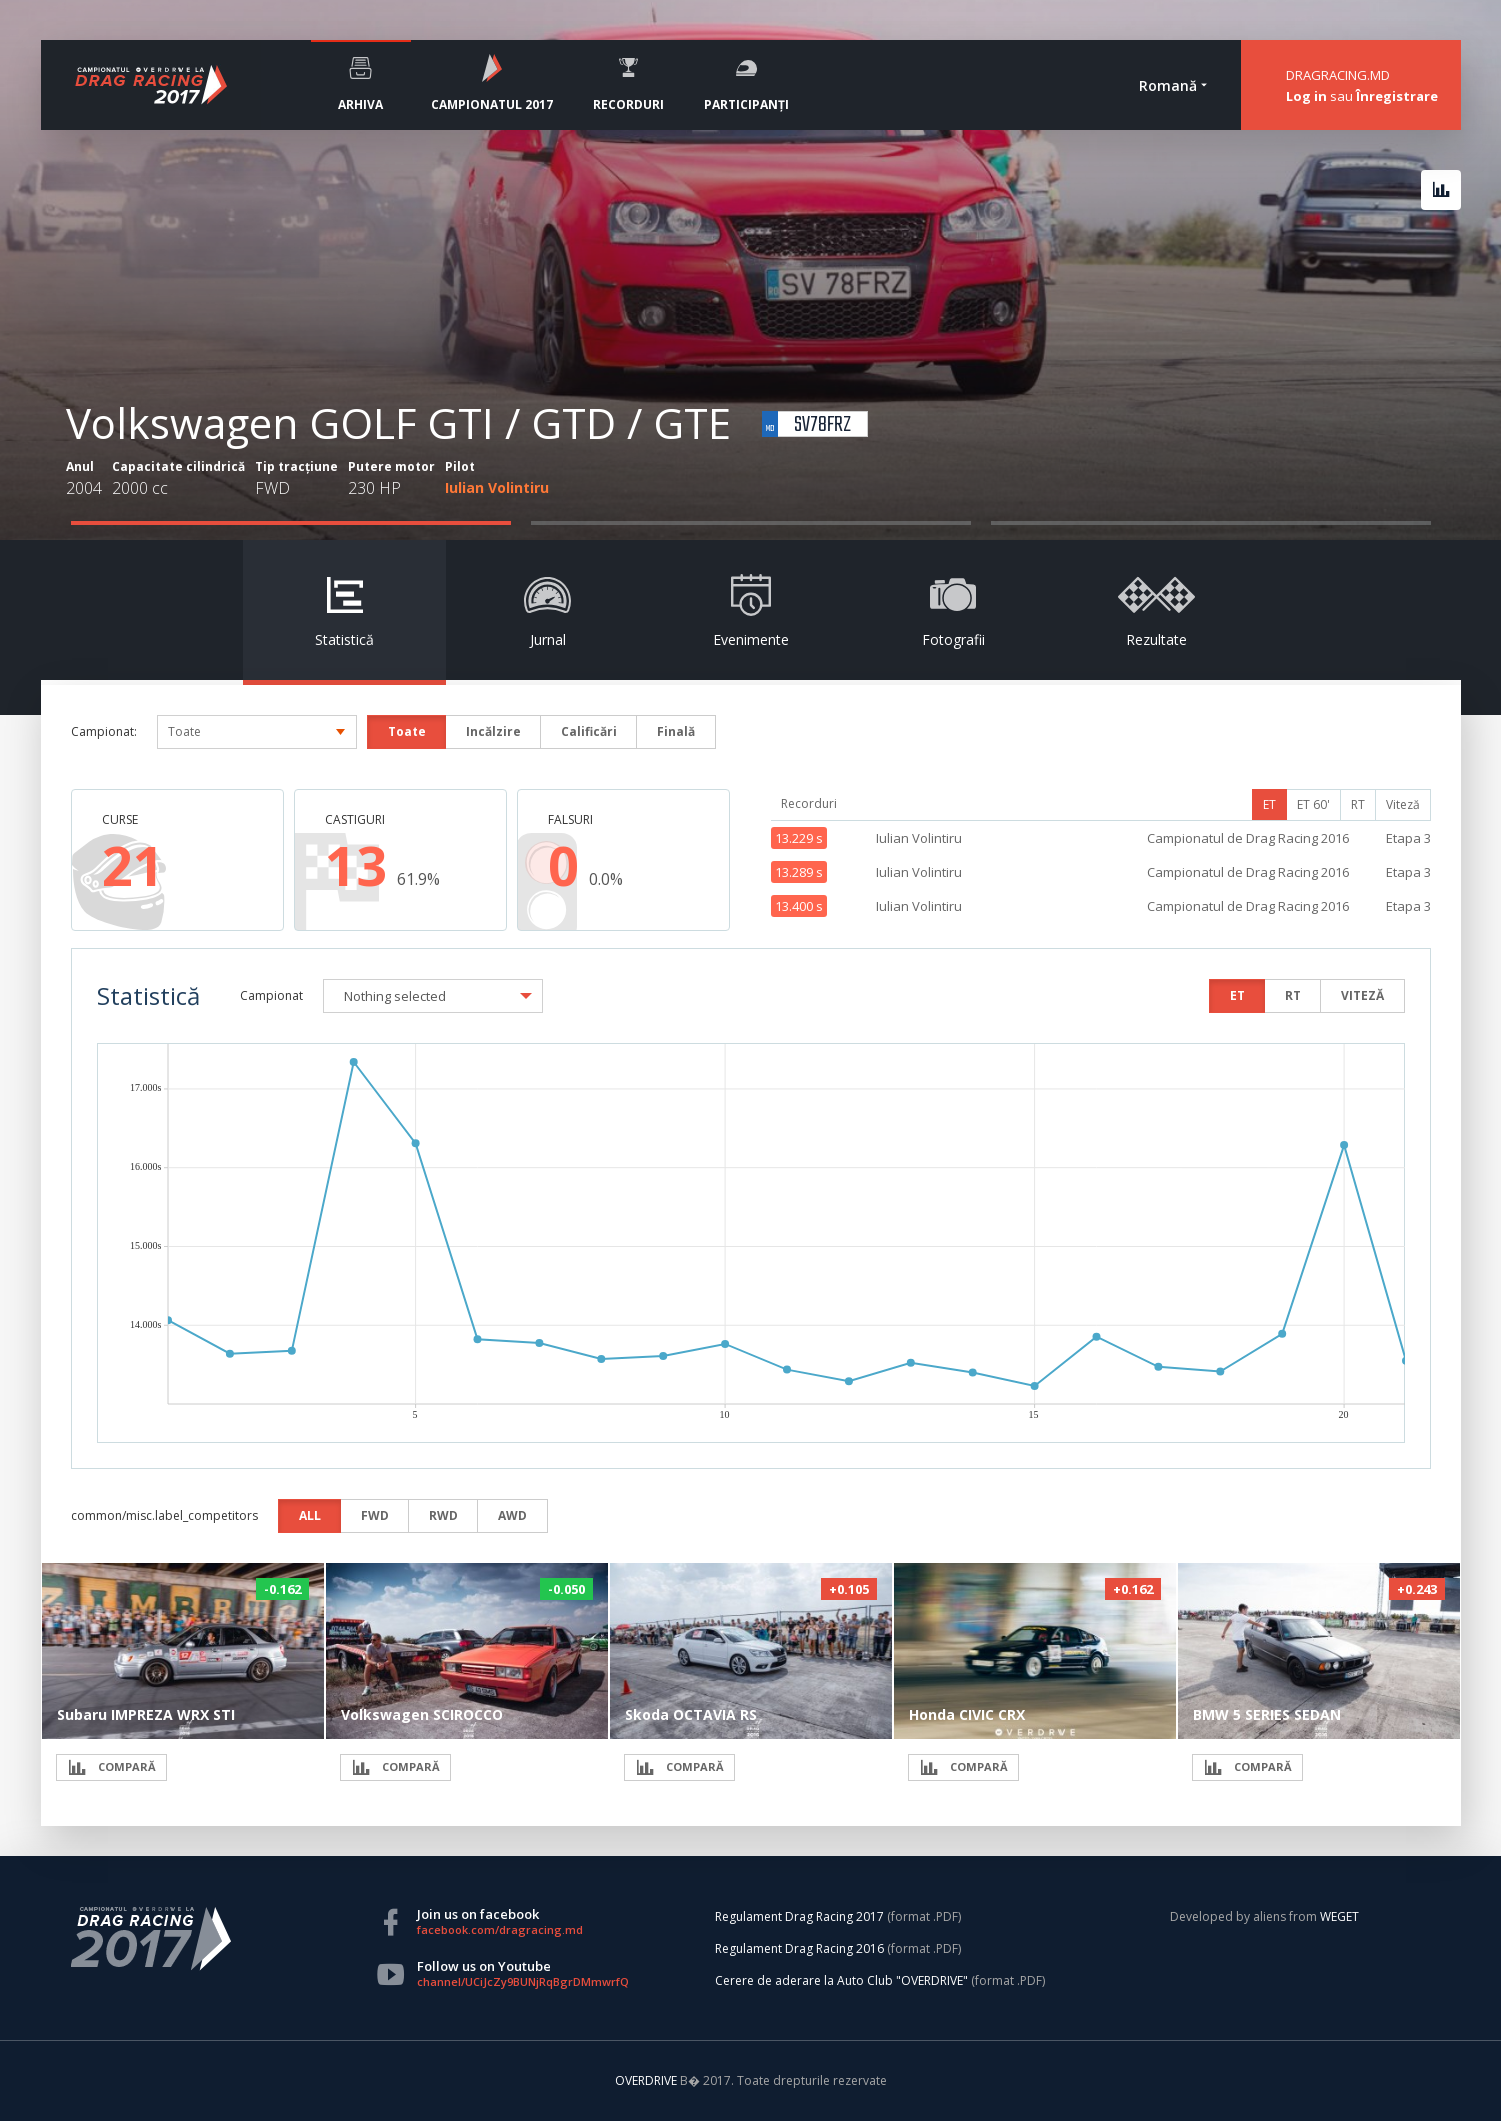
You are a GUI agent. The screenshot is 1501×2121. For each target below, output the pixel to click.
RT (1358, 804)
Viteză (1403, 804)
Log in (1306, 96)
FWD (375, 1515)
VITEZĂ (1362, 995)
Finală (676, 731)
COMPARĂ (111, 1767)
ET (1269, 804)
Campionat (271, 995)
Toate (407, 731)
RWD (443, 1515)
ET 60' (1313, 804)
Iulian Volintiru (497, 487)
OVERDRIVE (647, 2080)
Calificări (589, 731)
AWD (512, 1515)
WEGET (1339, 1916)
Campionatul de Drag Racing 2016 (1248, 838)
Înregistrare (1397, 96)
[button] (433, 996)
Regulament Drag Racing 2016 (799, 1948)
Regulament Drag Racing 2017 (799, 1916)
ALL (310, 1515)
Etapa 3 (1408, 838)
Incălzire (493, 731)
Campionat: (104, 731)
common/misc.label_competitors (164, 1515)
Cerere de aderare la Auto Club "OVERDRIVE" (841, 1980)
